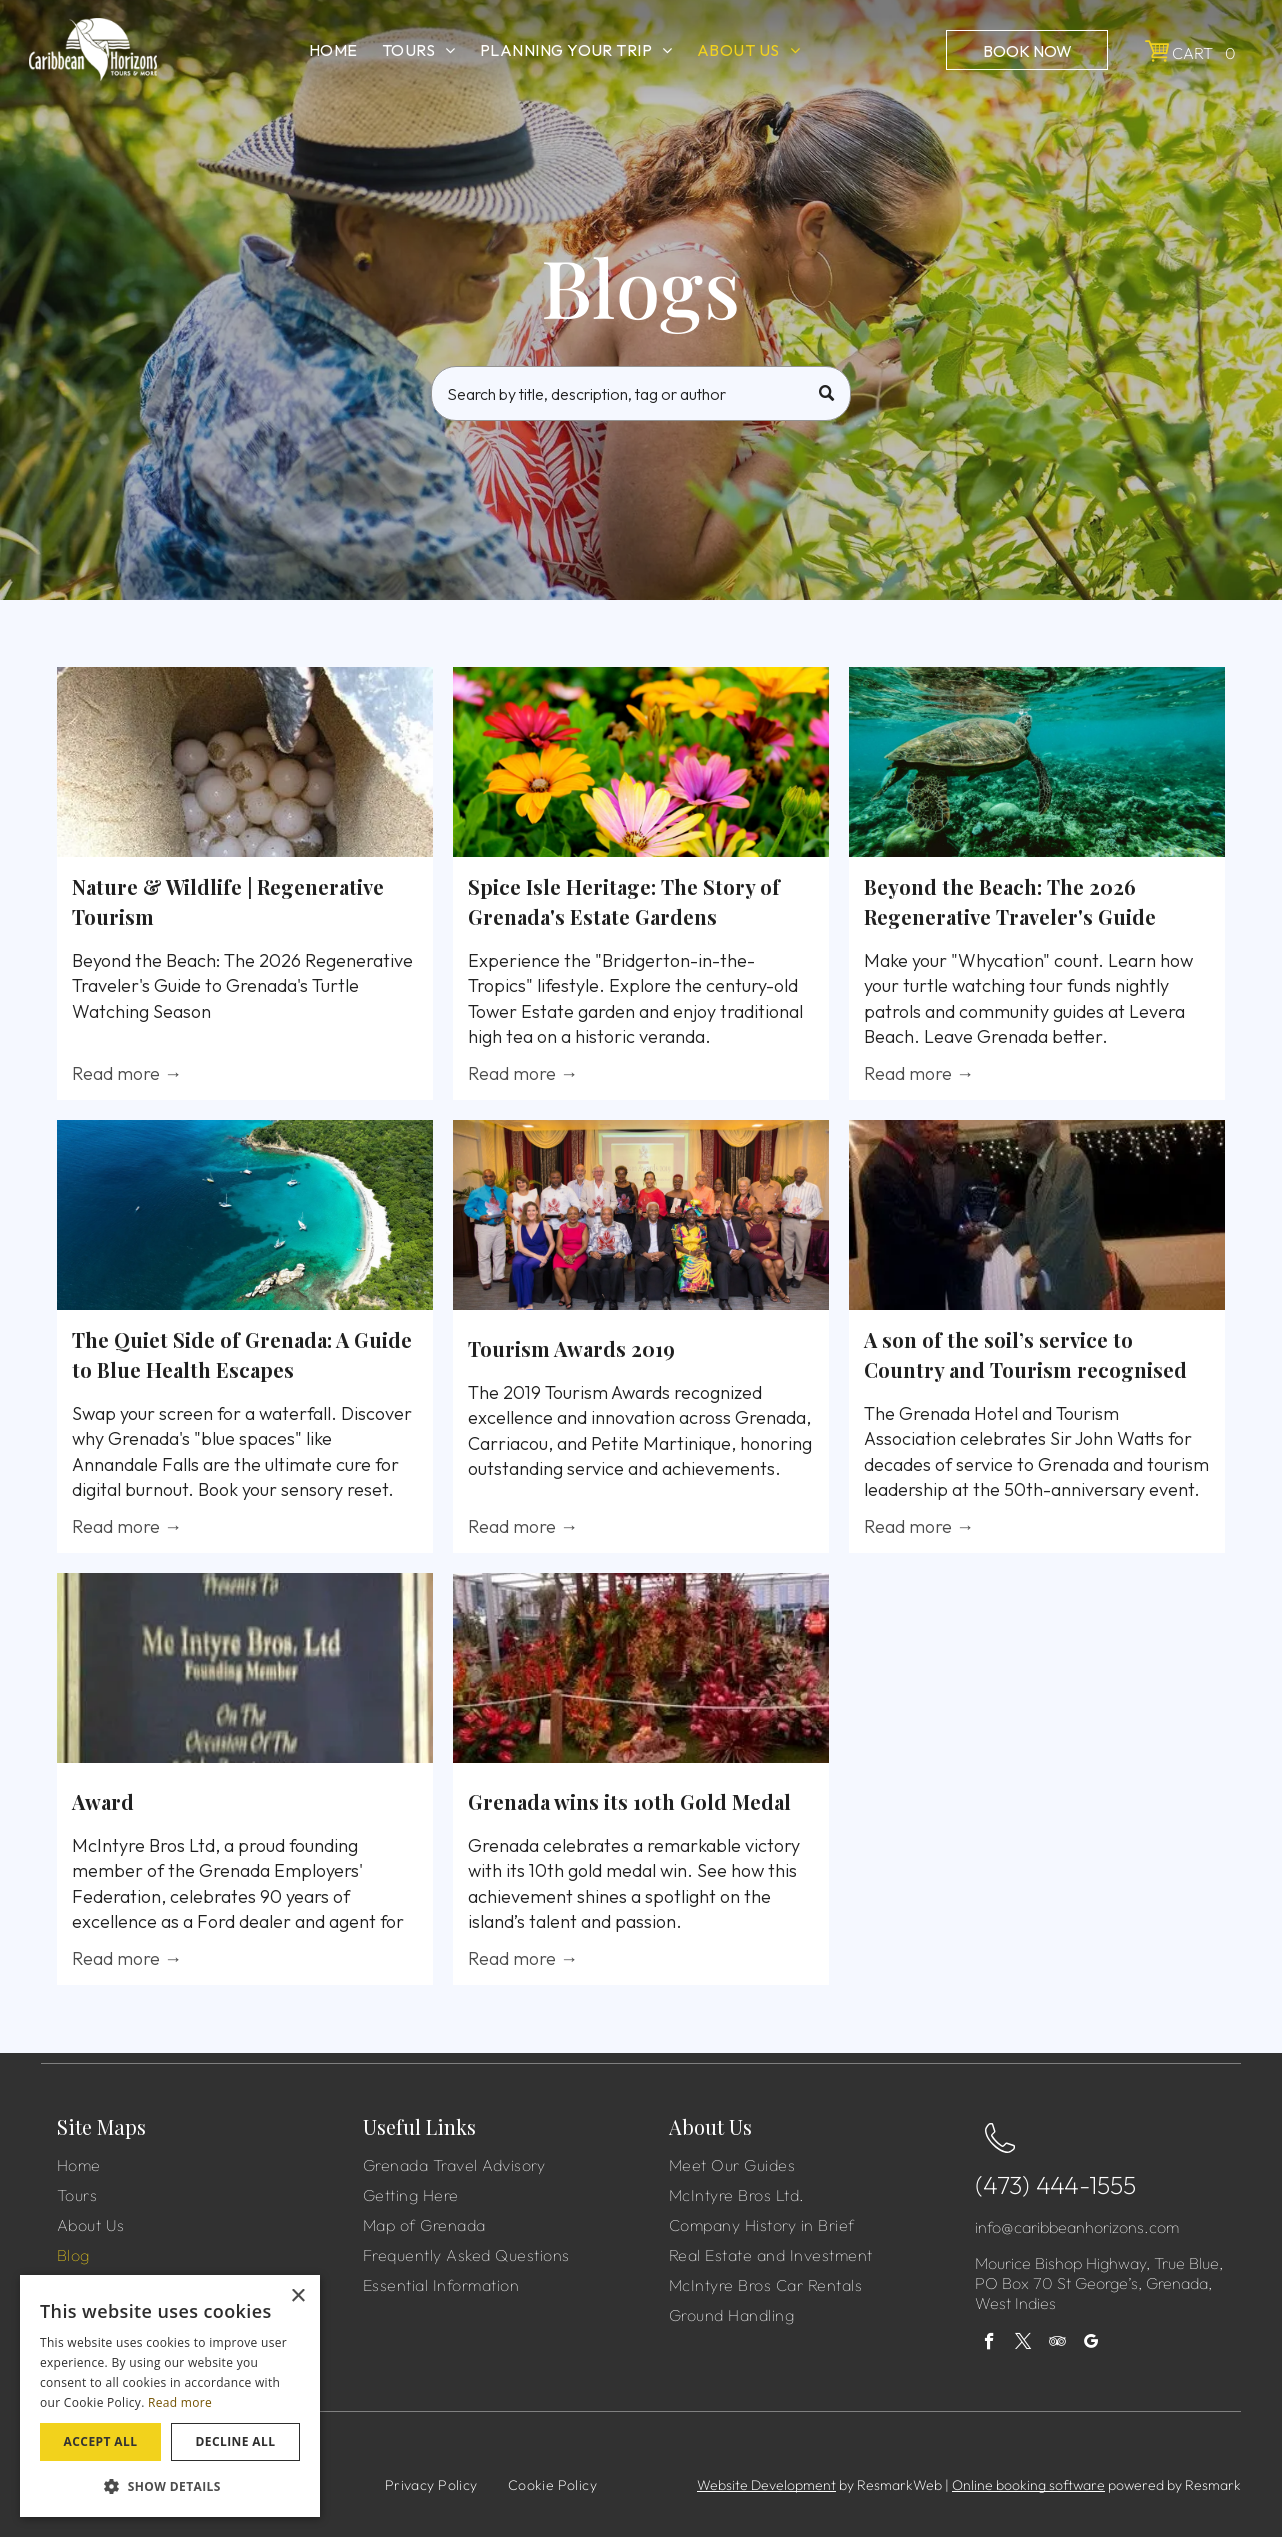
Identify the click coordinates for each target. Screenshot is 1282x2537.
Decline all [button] (236, 2441)
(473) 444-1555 (1055, 2185)
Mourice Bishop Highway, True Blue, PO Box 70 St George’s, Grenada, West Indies (1099, 2283)
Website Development (766, 2485)
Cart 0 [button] (1204, 53)
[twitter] (1023, 2344)
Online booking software (1028, 2485)
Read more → (127, 1073)
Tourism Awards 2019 (571, 1348)
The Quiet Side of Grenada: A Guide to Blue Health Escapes (242, 1354)
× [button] (297, 2296)
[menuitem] (333, 50)
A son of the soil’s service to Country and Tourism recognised (1025, 1354)
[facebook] (989, 2344)
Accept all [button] (101, 2441)
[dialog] (170, 2396)
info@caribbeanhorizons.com (1077, 2227)
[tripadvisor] (1057, 2344)
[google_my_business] (1091, 2344)
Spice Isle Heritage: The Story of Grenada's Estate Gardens (624, 901)
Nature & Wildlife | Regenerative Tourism (228, 901)
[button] (170, 2485)
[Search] (641, 393)
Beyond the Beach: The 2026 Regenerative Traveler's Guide (1010, 901)
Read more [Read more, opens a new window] (180, 2402)
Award (103, 1801)
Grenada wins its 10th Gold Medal (629, 1801)
